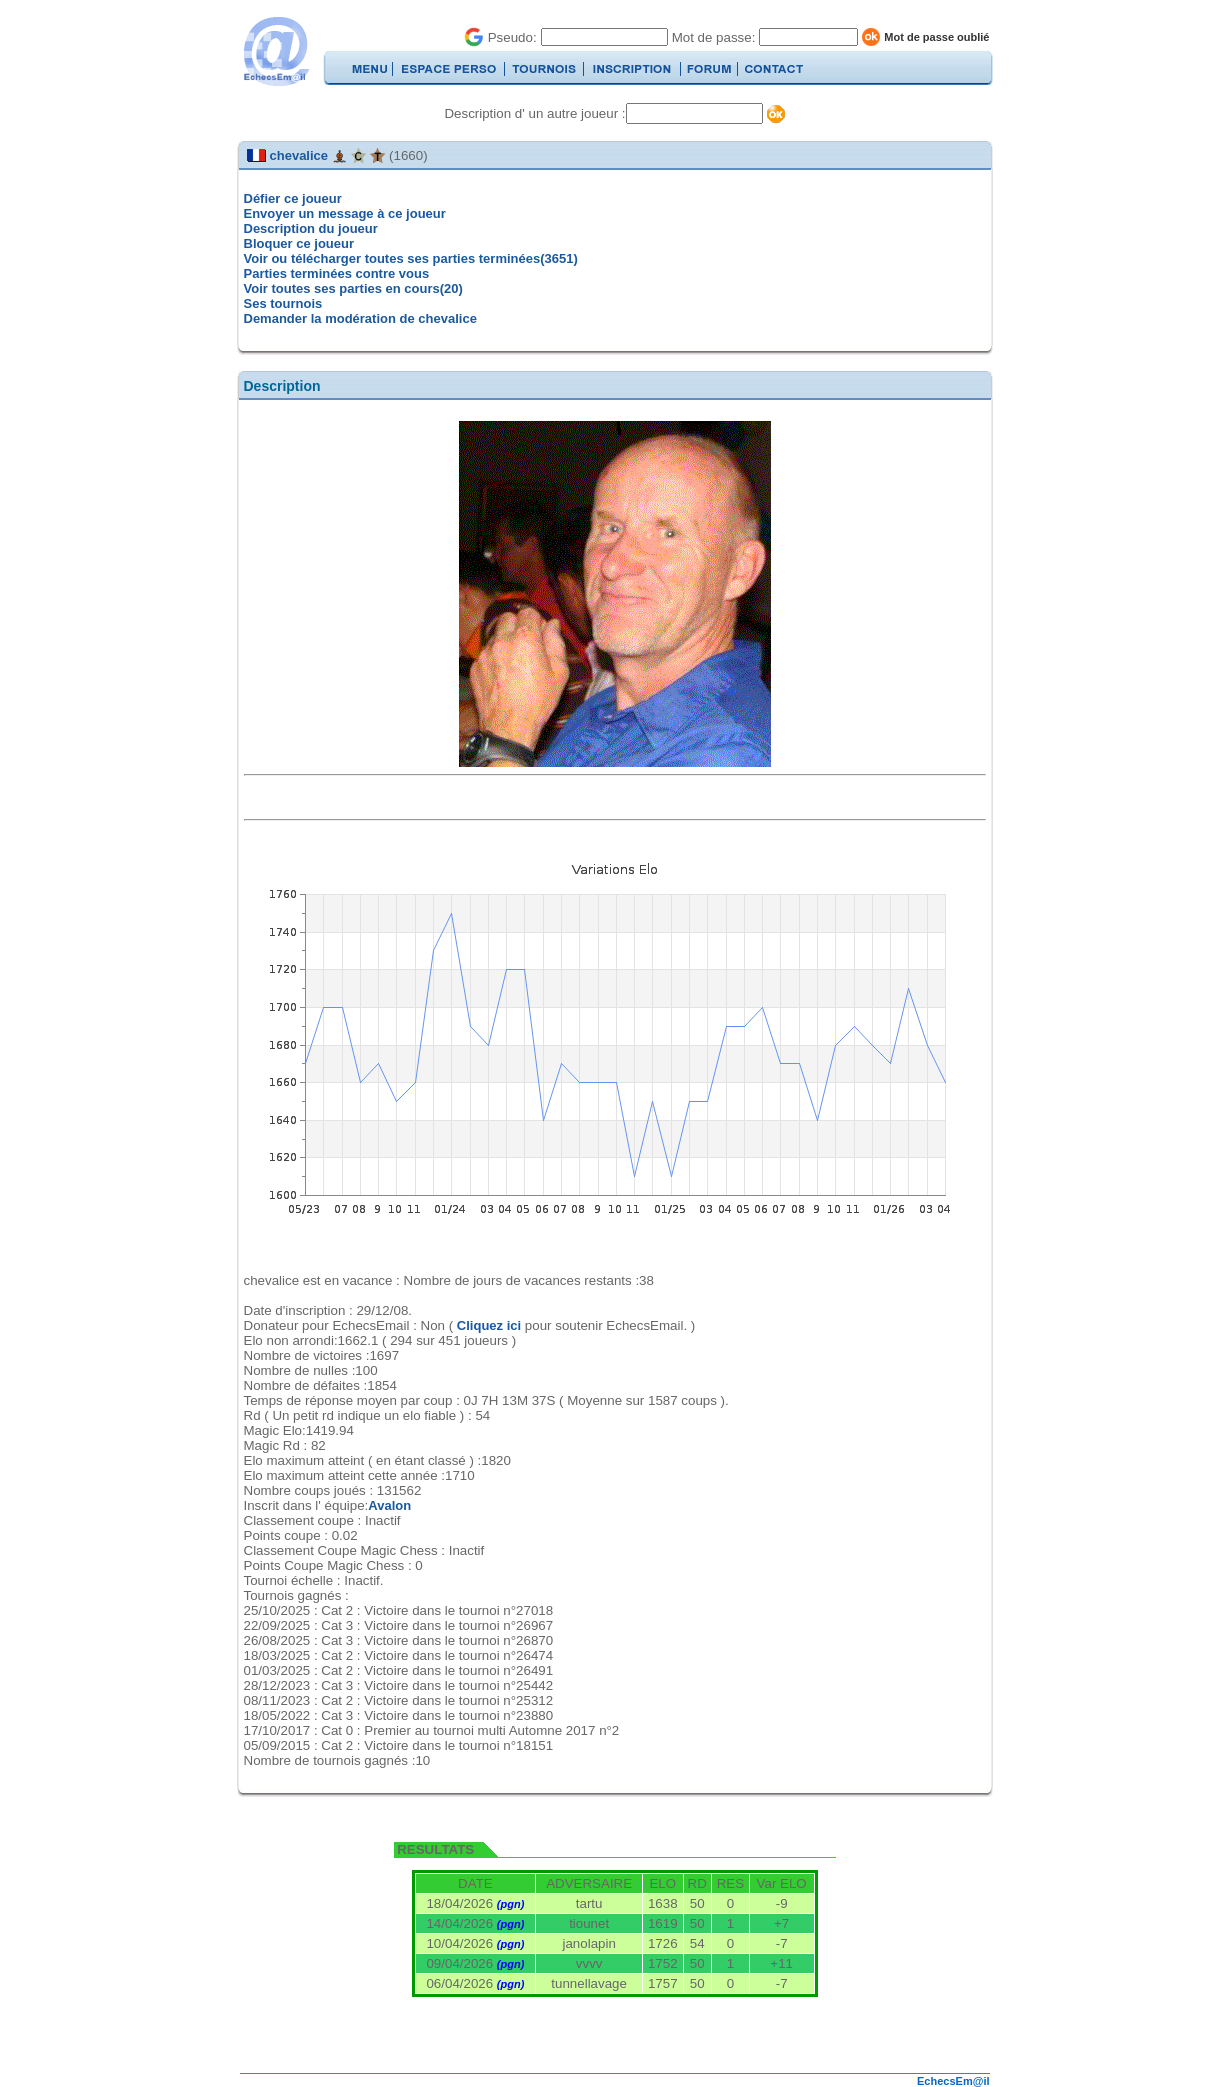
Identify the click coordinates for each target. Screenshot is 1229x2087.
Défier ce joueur (293, 198)
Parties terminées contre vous (337, 273)
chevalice (299, 155)
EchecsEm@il (953, 2081)
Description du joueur (311, 228)
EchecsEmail (275, 51)
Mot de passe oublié (936, 37)
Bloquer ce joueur (299, 243)
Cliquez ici (489, 1325)
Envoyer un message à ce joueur (345, 213)
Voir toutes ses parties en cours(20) (353, 288)
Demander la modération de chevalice (360, 318)
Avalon (389, 1505)
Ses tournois (283, 303)
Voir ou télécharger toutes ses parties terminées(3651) (411, 258)
